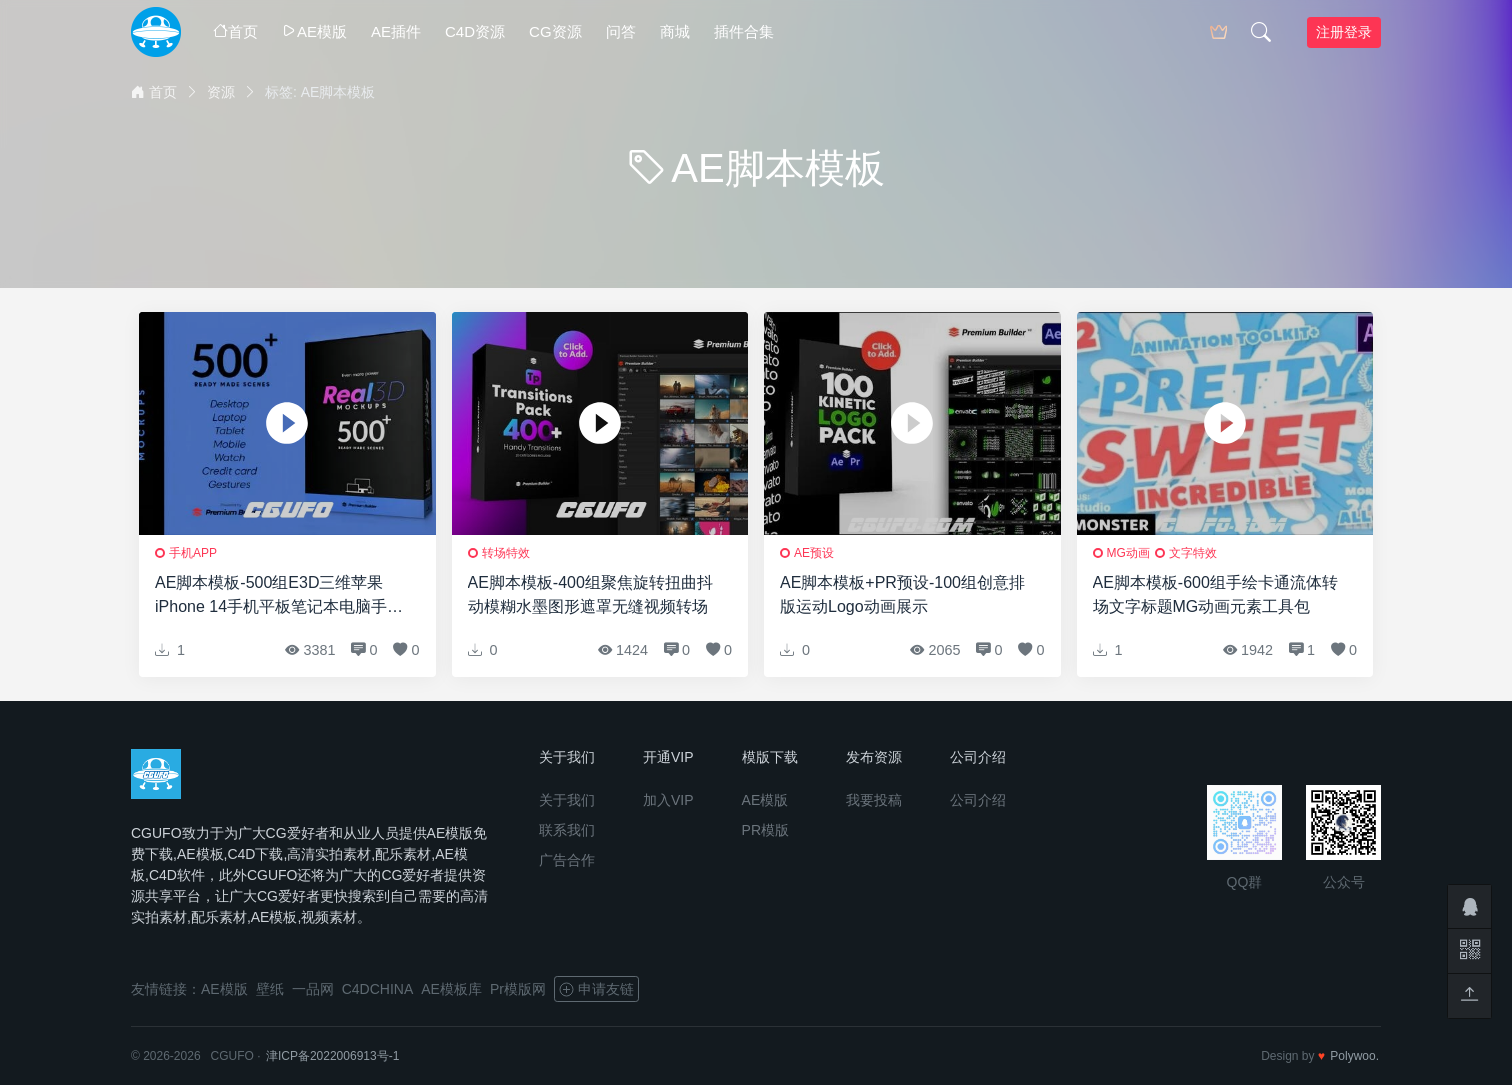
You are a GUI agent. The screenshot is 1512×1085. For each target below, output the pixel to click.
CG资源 (555, 31)
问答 (621, 31)
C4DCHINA (378, 989)
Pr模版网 (518, 989)
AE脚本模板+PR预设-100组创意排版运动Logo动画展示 (902, 594)
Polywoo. (1354, 1056)
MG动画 (1128, 553)
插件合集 (744, 31)
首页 (235, 31)
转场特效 (506, 553)
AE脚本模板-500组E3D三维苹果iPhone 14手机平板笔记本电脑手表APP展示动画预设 (279, 596)
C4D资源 (475, 31)
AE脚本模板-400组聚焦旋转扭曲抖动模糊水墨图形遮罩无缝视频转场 (590, 594)
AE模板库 (451, 989)
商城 (675, 31)
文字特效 (1193, 553)
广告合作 (567, 860)
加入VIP (668, 800)
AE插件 (396, 31)
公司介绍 (978, 800)
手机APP (193, 553)
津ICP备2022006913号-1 (332, 1056)
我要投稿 (874, 800)
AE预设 (814, 553)
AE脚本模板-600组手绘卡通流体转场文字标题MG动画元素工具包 (1215, 594)
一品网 (313, 989)
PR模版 (765, 830)
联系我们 (567, 830)
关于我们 (567, 800)
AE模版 (314, 31)
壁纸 (270, 989)
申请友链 (596, 989)
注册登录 (1344, 32)
